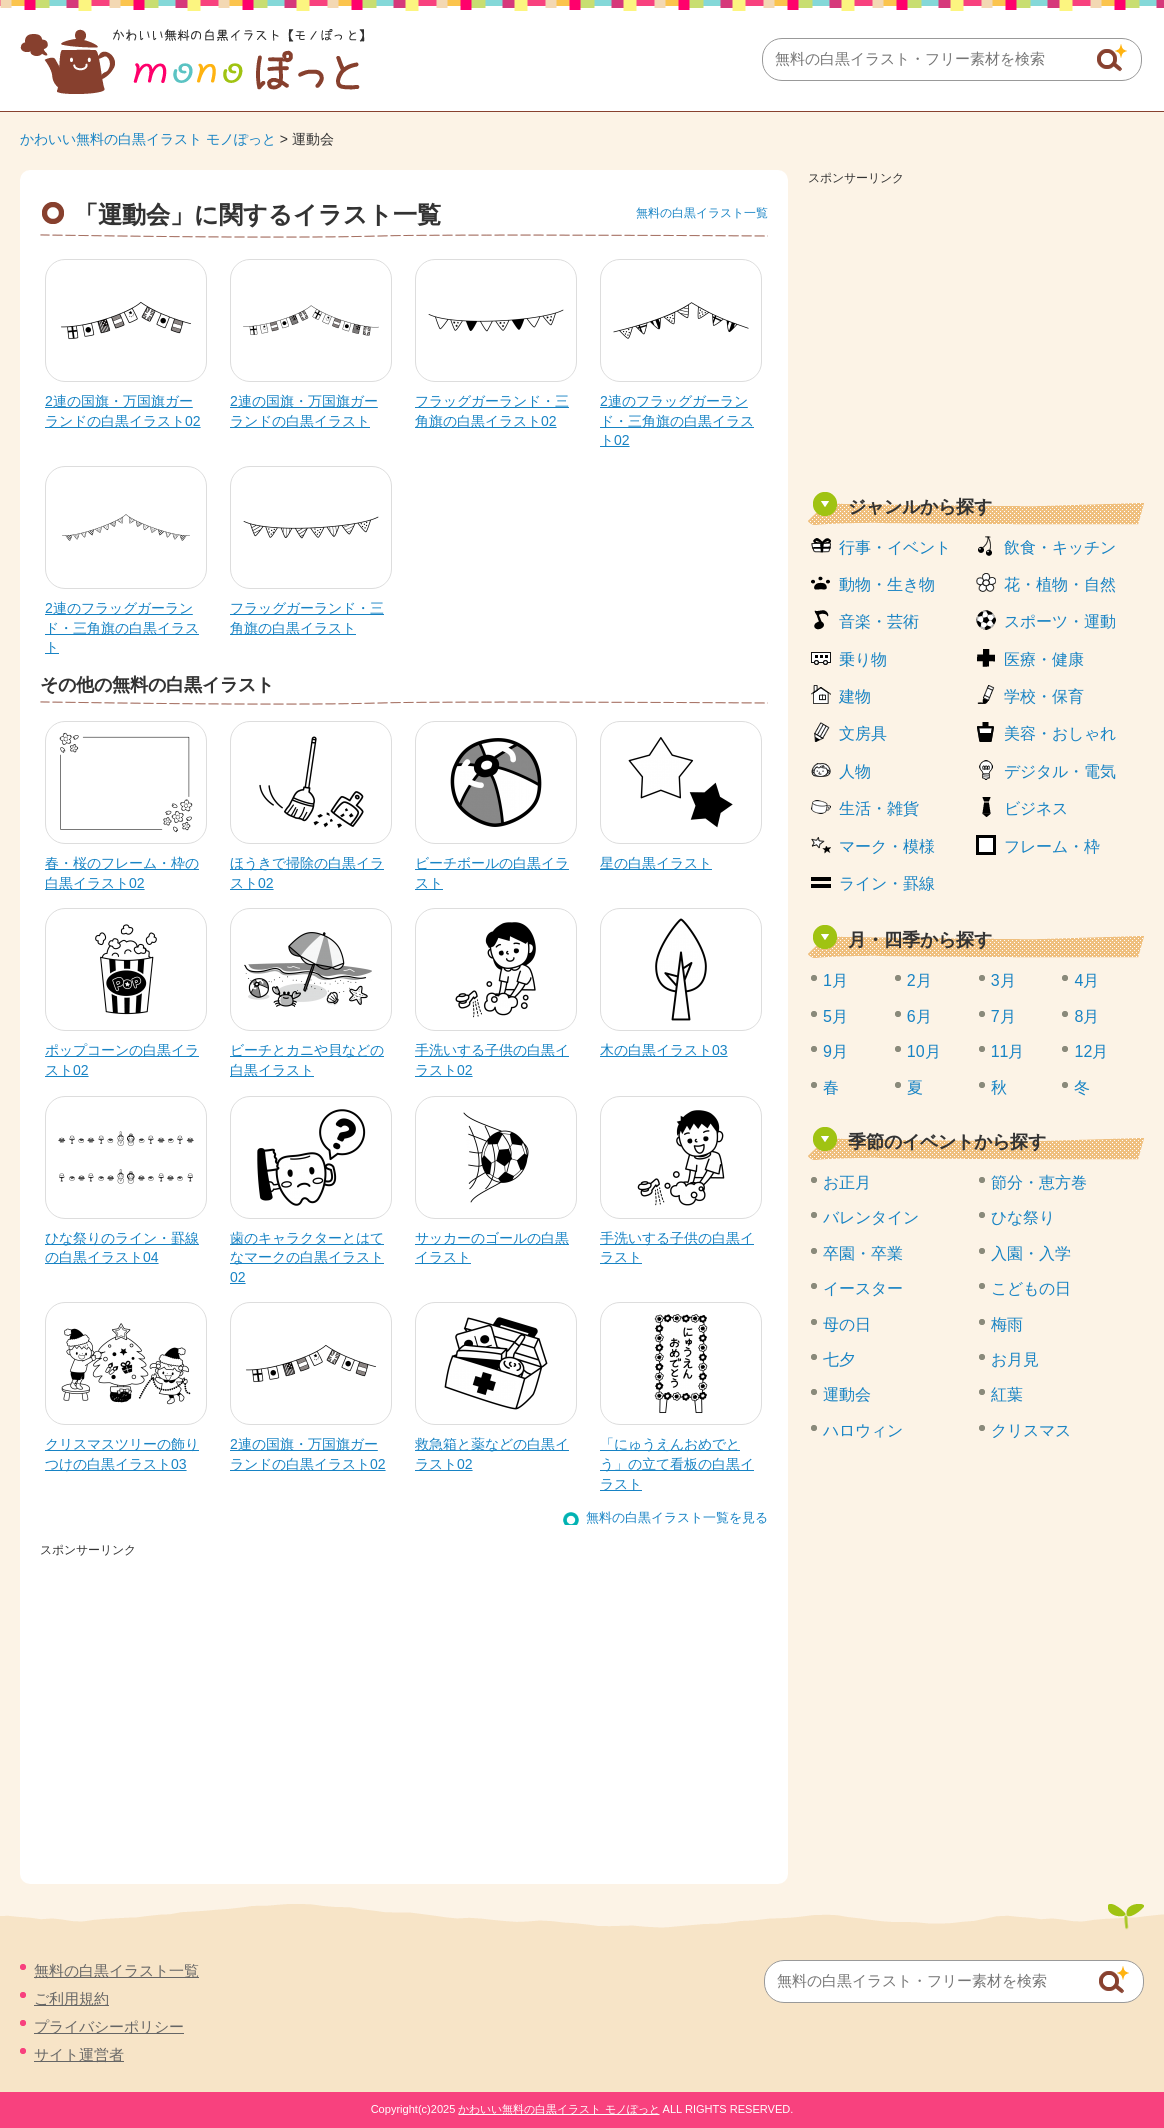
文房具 (863, 733)
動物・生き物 (887, 584)
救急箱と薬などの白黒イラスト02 (492, 1454)
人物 (855, 771)
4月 (1086, 980)
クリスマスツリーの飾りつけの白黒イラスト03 (122, 1454)
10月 (924, 1051)
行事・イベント (895, 547)
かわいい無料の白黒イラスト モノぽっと (148, 139)
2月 (919, 980)
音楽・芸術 (879, 621)
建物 (855, 696)
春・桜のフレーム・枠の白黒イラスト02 (122, 873)
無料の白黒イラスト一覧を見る (677, 1517)
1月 (835, 980)
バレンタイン (871, 1217)
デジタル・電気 (1060, 771)
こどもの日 (1031, 1288)
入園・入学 (1031, 1253)
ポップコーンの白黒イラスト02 (122, 1060)
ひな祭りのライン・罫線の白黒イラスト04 (122, 1248)
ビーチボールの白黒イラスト (492, 873)
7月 (1003, 1016)
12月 (1091, 1051)
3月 (1003, 980)
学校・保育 (1044, 696)
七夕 (839, 1359)
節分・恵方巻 (1039, 1182)
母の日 (847, 1324)
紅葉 (1007, 1394)
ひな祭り (1023, 1217)
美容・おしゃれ (1060, 733)
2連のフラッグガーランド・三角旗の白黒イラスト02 (677, 420)
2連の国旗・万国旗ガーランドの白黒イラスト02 (123, 411)
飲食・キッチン (1060, 547)
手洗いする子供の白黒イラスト (677, 1248)
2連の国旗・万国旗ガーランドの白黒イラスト (304, 411)
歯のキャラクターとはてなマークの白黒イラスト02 (307, 1257)
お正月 (847, 1182)
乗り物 (863, 659)
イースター (863, 1288)
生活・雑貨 (879, 808)
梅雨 (1007, 1324)
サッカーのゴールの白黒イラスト (492, 1248)
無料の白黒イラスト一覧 (702, 213)
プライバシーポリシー (109, 2026)
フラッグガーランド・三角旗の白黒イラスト (307, 618)
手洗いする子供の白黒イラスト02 (492, 1060)
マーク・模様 (887, 846)
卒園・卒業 (863, 1253)
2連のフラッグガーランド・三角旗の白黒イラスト (122, 627)
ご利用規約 (71, 1998)
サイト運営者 (79, 2054)
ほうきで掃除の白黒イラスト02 (307, 873)
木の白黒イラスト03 (664, 1050)
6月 (919, 1016)
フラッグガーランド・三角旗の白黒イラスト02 (492, 411)
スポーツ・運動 (1060, 621)
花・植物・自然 (1060, 584)
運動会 (847, 1394)
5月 (835, 1016)
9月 (835, 1051)
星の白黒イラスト (656, 863)
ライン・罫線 (887, 883)
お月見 (1015, 1359)
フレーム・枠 (1052, 846)
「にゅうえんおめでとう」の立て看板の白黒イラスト (677, 1463)
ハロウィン (863, 1430)
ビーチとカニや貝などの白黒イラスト (307, 1060)
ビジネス (1036, 808)
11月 (1008, 1051)
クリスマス (1031, 1430)
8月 (1086, 1016)
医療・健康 (1044, 659)
